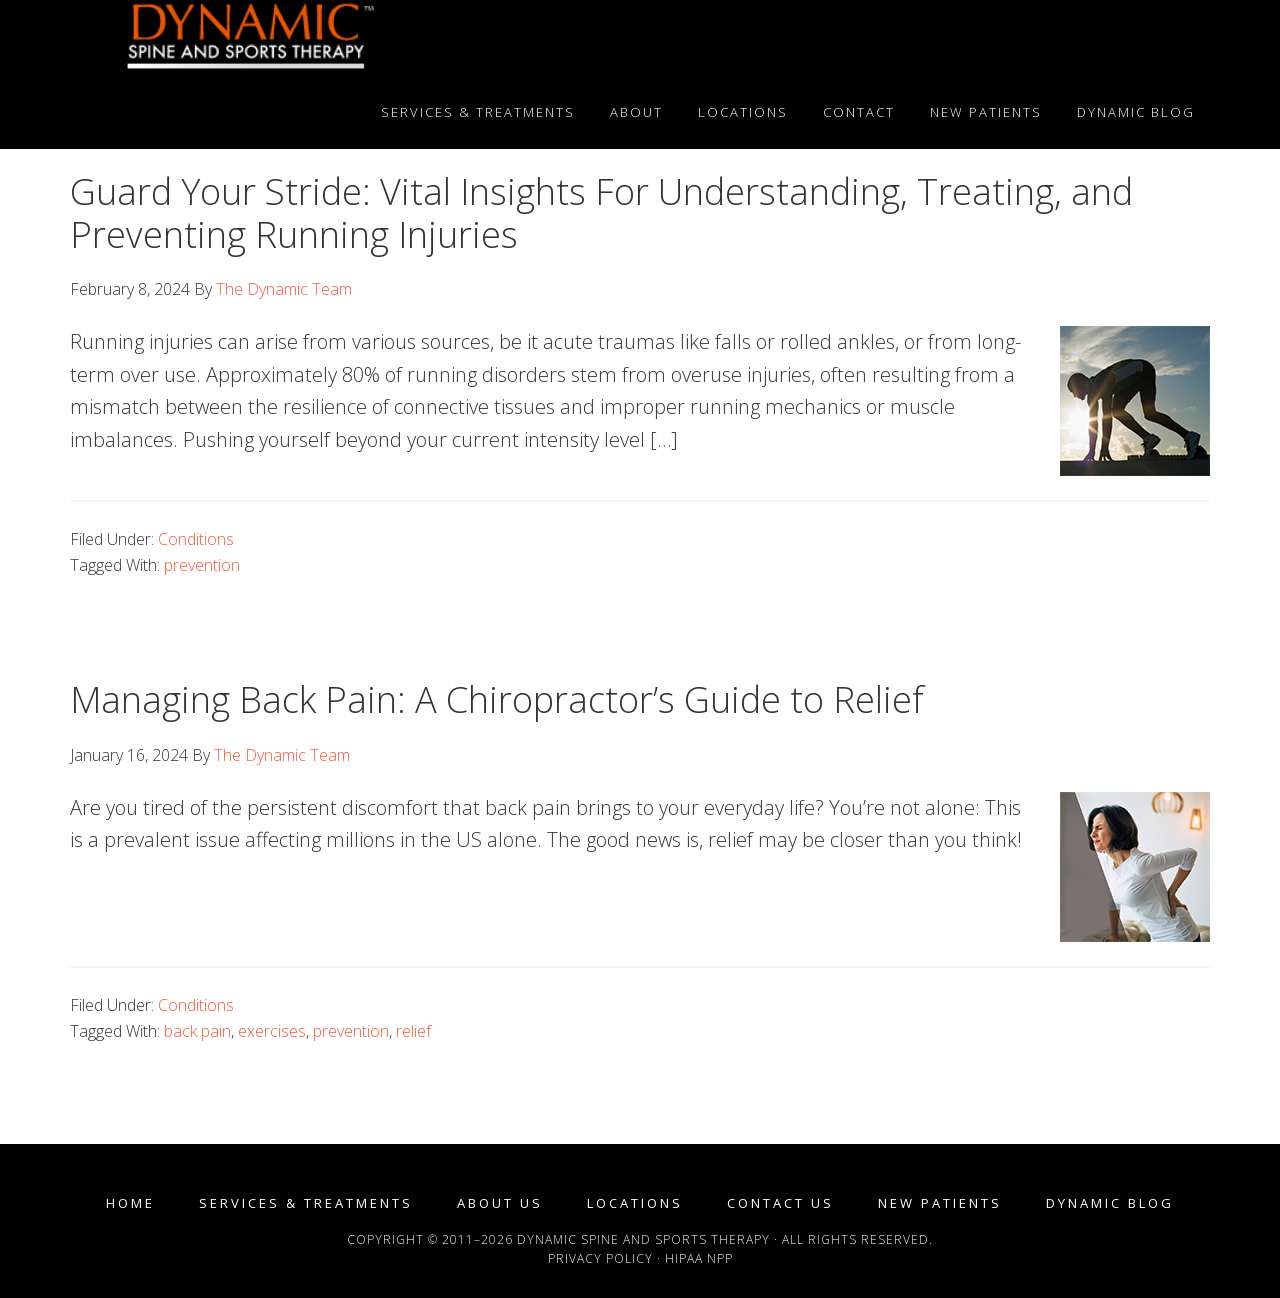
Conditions (196, 539)
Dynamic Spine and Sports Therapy (250, 38)
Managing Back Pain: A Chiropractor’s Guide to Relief (497, 699)
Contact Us (780, 1203)
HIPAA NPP (699, 1258)
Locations (635, 1203)
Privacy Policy (600, 1258)
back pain (197, 1031)
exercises (272, 1031)
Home (130, 1203)
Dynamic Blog (1110, 1203)
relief (413, 1031)
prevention (202, 565)
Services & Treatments (306, 1203)
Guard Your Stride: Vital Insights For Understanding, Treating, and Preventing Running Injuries (601, 213)
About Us (500, 1203)
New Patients (940, 1203)
